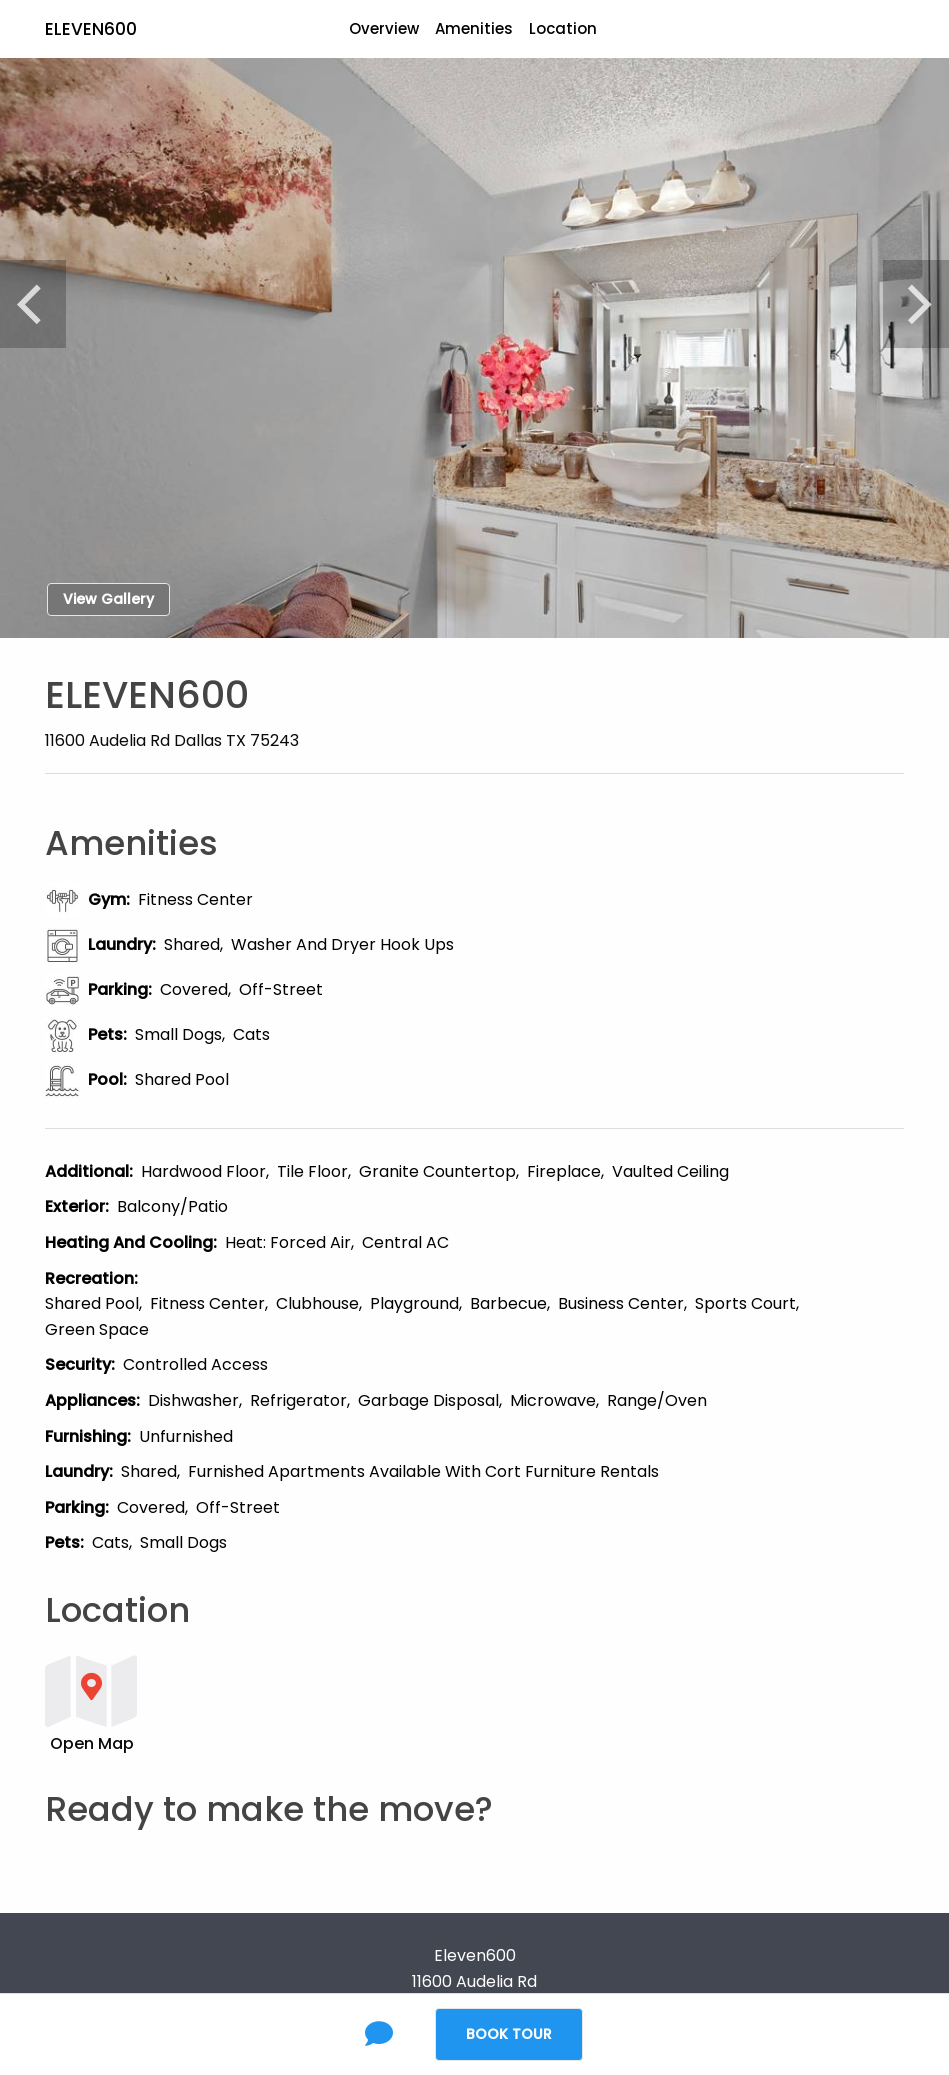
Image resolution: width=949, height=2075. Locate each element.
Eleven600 (91, 29)
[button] (400, 1702)
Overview (384, 28)
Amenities (474, 28)
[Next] (916, 304)
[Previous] (33, 304)
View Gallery (108, 599)
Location (563, 28)
